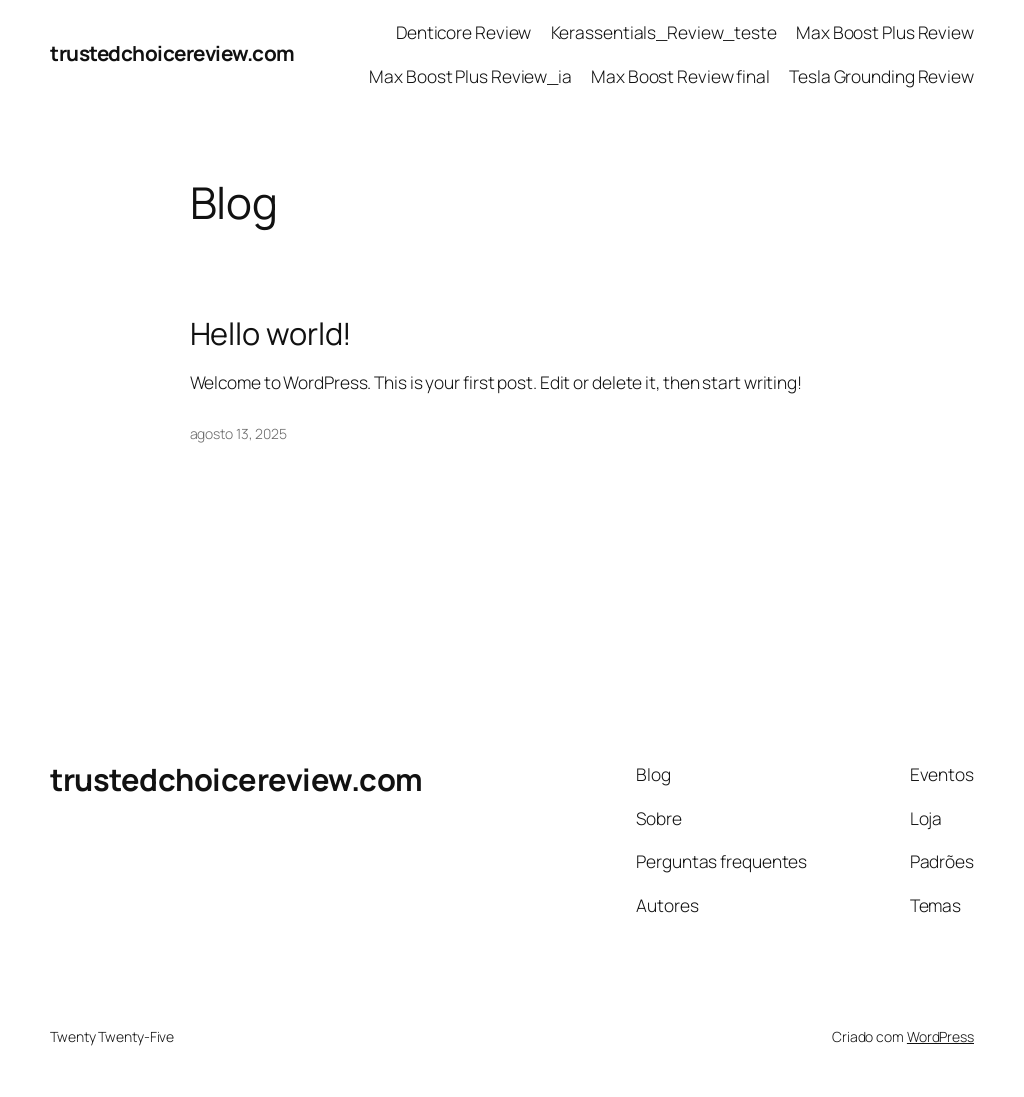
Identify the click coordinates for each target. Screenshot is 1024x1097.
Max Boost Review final (680, 76)
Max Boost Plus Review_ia (470, 76)
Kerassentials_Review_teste (664, 32)
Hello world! (271, 333)
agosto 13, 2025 (239, 433)
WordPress (940, 1036)
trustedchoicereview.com (172, 53)
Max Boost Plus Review (885, 32)
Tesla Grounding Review (881, 76)
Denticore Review (463, 32)
